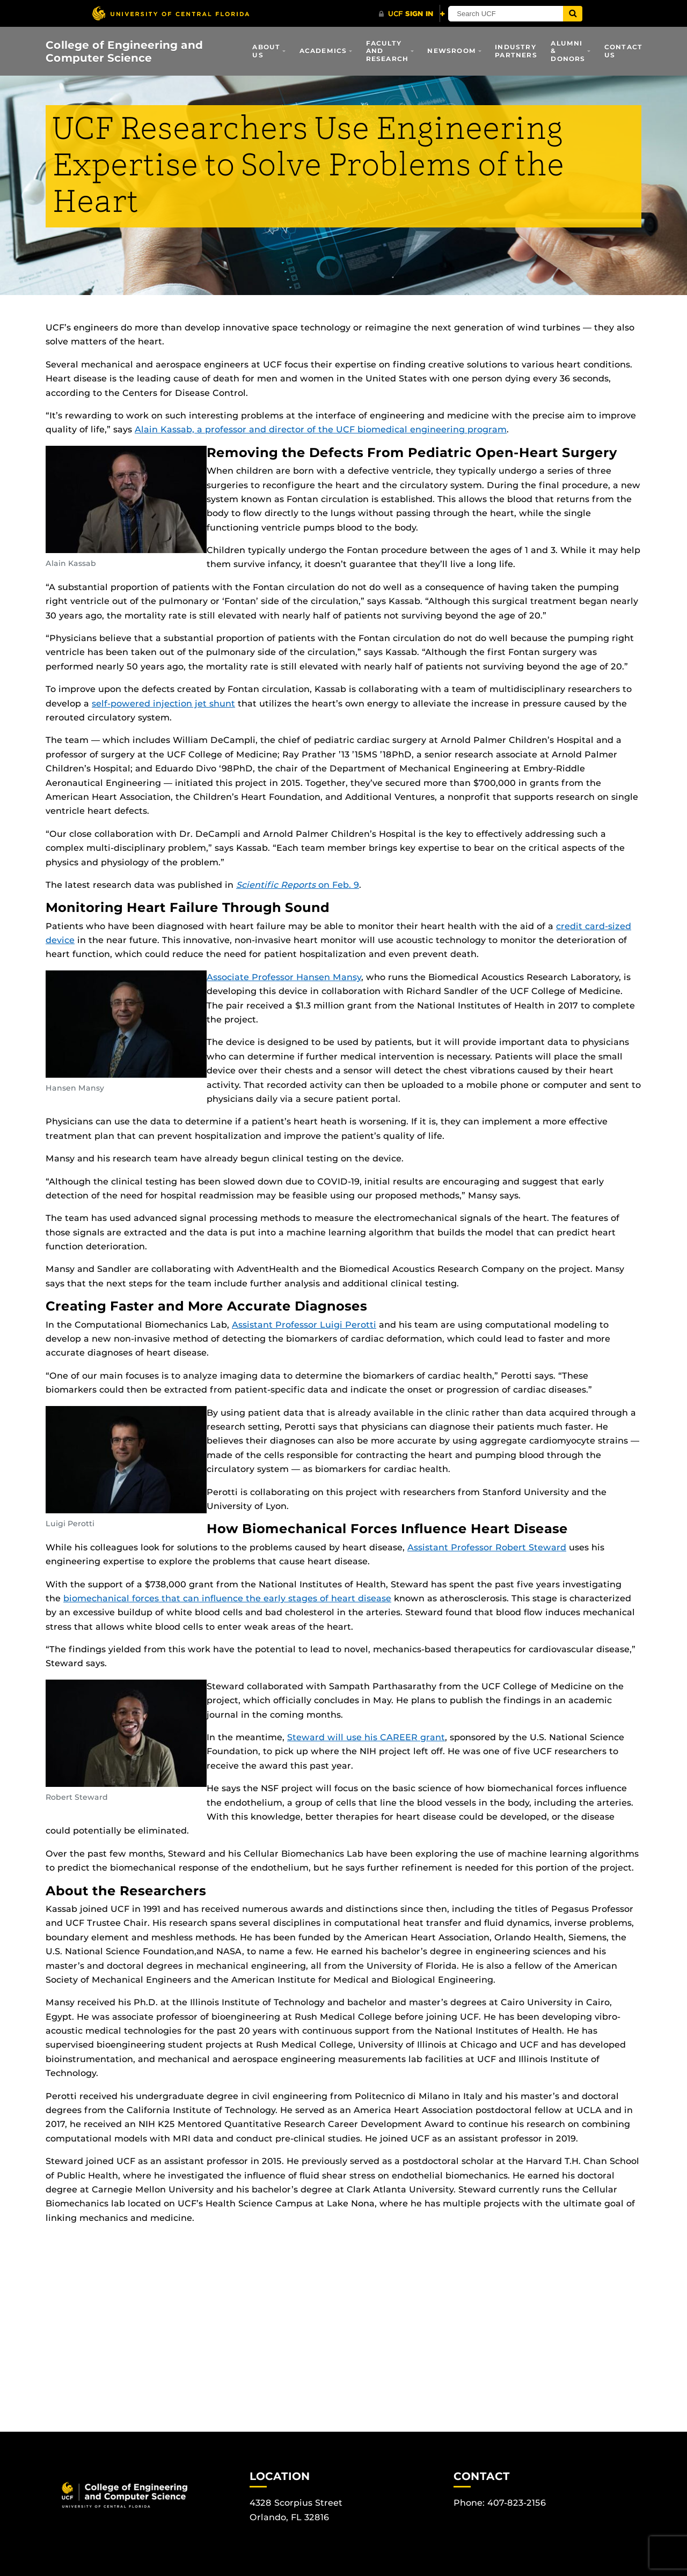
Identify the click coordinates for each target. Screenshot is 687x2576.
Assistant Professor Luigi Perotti (304, 1325)
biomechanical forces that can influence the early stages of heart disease (227, 1598)
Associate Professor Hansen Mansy (284, 977)
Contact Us (623, 50)
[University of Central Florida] (170, 13)
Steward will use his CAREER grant (366, 1737)
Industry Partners (516, 50)
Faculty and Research (387, 51)
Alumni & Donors (568, 51)
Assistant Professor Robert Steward (486, 1547)
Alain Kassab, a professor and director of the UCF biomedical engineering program (321, 429)
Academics (323, 51)
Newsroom (451, 51)
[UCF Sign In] (411, 14)
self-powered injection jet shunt (163, 703)
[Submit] (586, 13)
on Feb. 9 (297, 885)
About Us (266, 50)
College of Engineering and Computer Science (124, 51)
